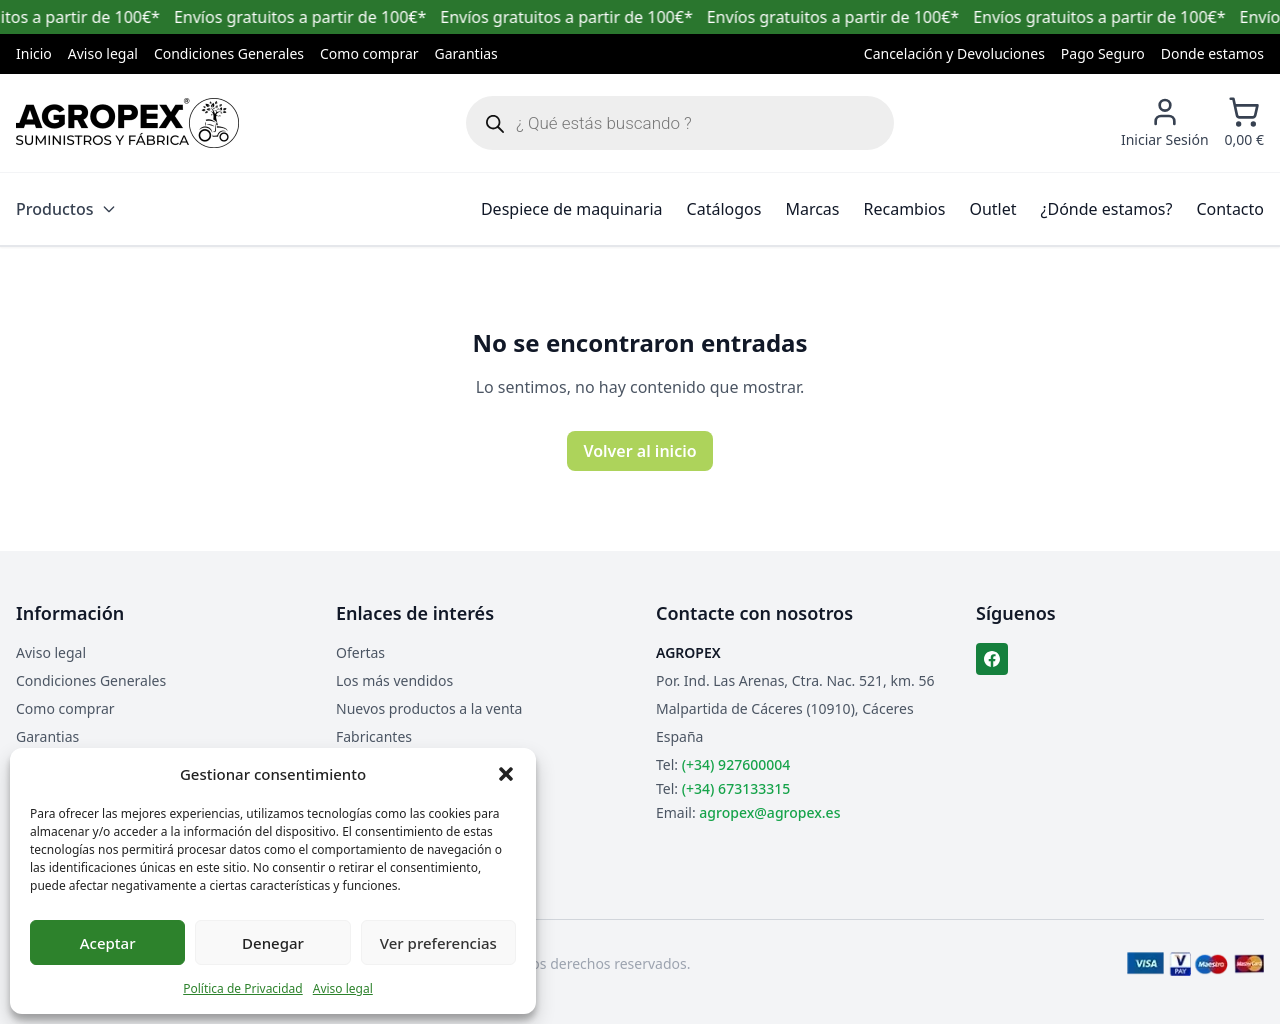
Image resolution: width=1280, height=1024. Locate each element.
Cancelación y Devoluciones (954, 53)
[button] (506, 774)
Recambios (905, 209)
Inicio (34, 53)
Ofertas (360, 652)
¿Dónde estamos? (1107, 209)
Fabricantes (374, 736)
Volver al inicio (639, 451)
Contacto (1230, 209)
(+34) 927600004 (736, 764)
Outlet (992, 209)
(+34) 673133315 (736, 788)
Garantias (466, 53)
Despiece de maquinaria (572, 209)
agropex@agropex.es (769, 812)
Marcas (812, 209)
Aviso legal (343, 988)
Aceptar (108, 943)
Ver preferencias (438, 943)
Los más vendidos (394, 680)
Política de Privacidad (243, 988)
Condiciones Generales (229, 53)
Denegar (273, 943)
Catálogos (724, 209)
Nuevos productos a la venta (429, 708)
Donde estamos (1212, 53)
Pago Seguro (1103, 53)
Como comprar (369, 53)
